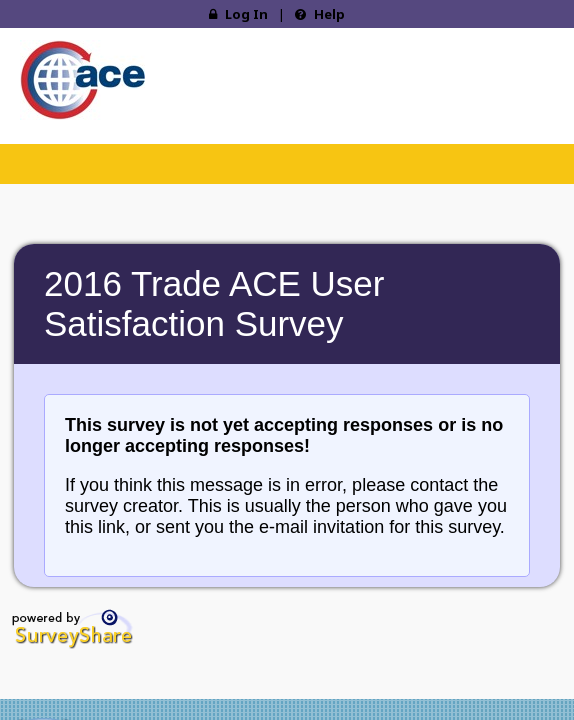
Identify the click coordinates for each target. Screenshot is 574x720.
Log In (238, 14)
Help (320, 14)
